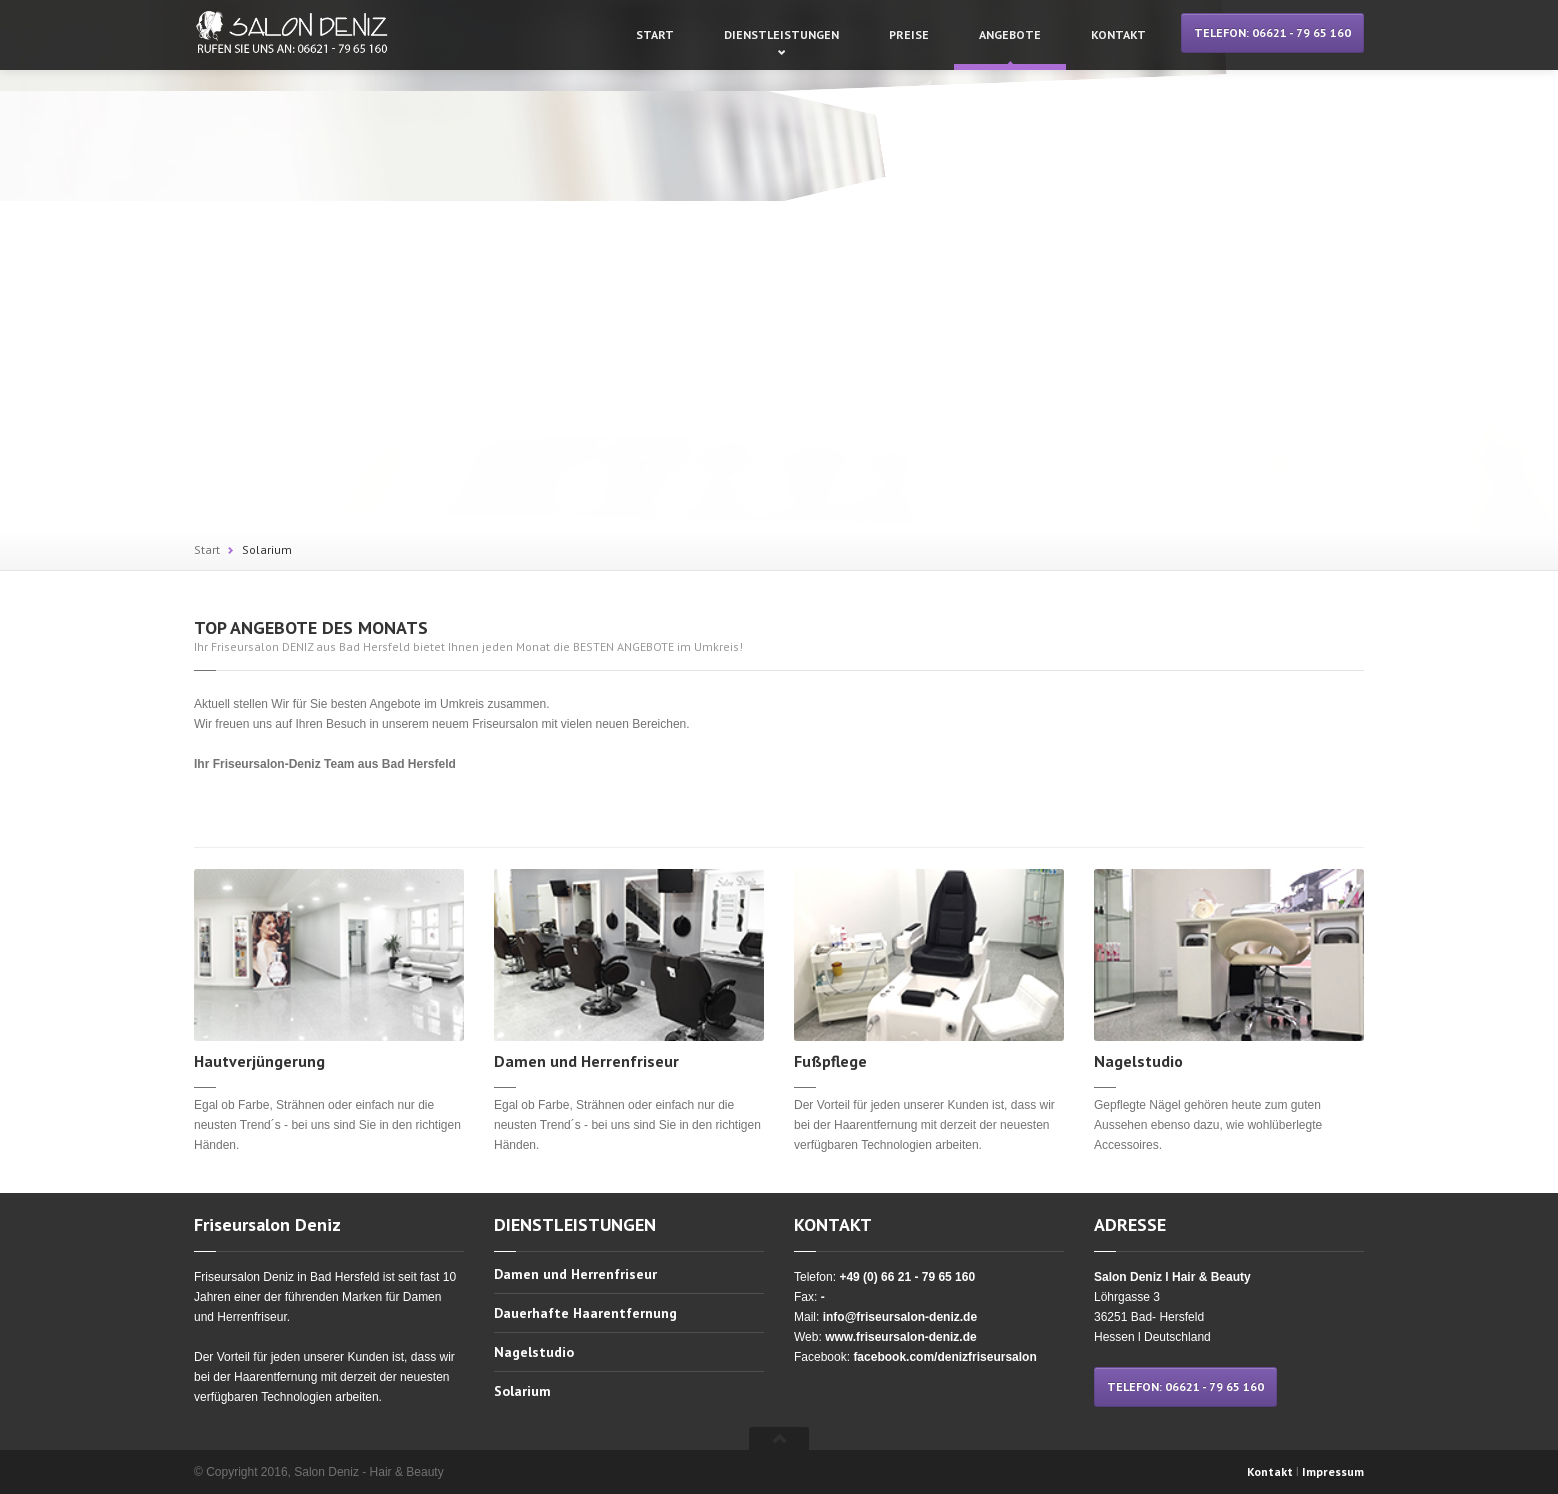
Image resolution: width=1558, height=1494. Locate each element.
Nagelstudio (534, 1352)
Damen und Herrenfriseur (575, 1275)
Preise (909, 34)
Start (655, 34)
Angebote (1010, 34)
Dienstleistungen (781, 34)
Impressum (1333, 1471)
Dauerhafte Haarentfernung (585, 1313)
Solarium (267, 549)
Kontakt (1118, 34)
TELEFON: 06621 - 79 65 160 (1272, 32)
